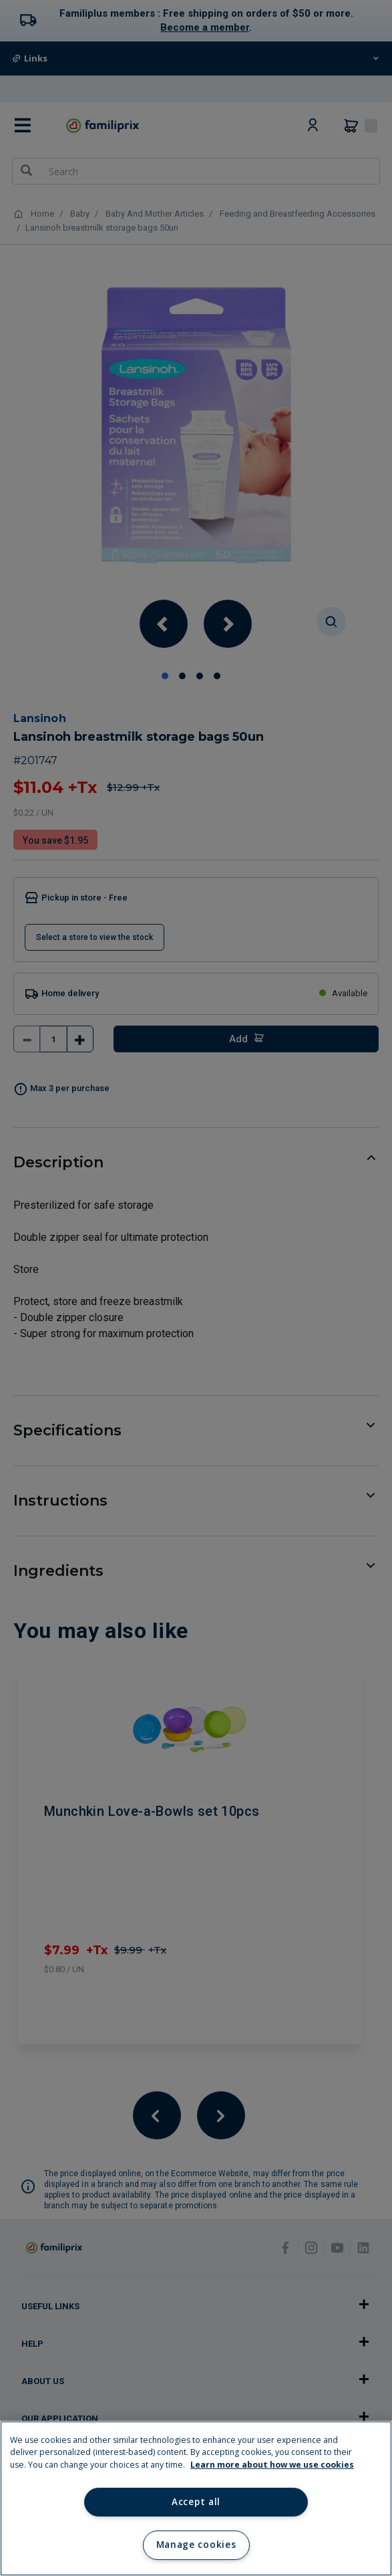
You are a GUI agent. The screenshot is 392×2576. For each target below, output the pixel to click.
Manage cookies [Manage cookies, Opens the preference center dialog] (196, 2545)
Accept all (196, 2502)
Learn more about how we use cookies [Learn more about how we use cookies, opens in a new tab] (272, 2464)
